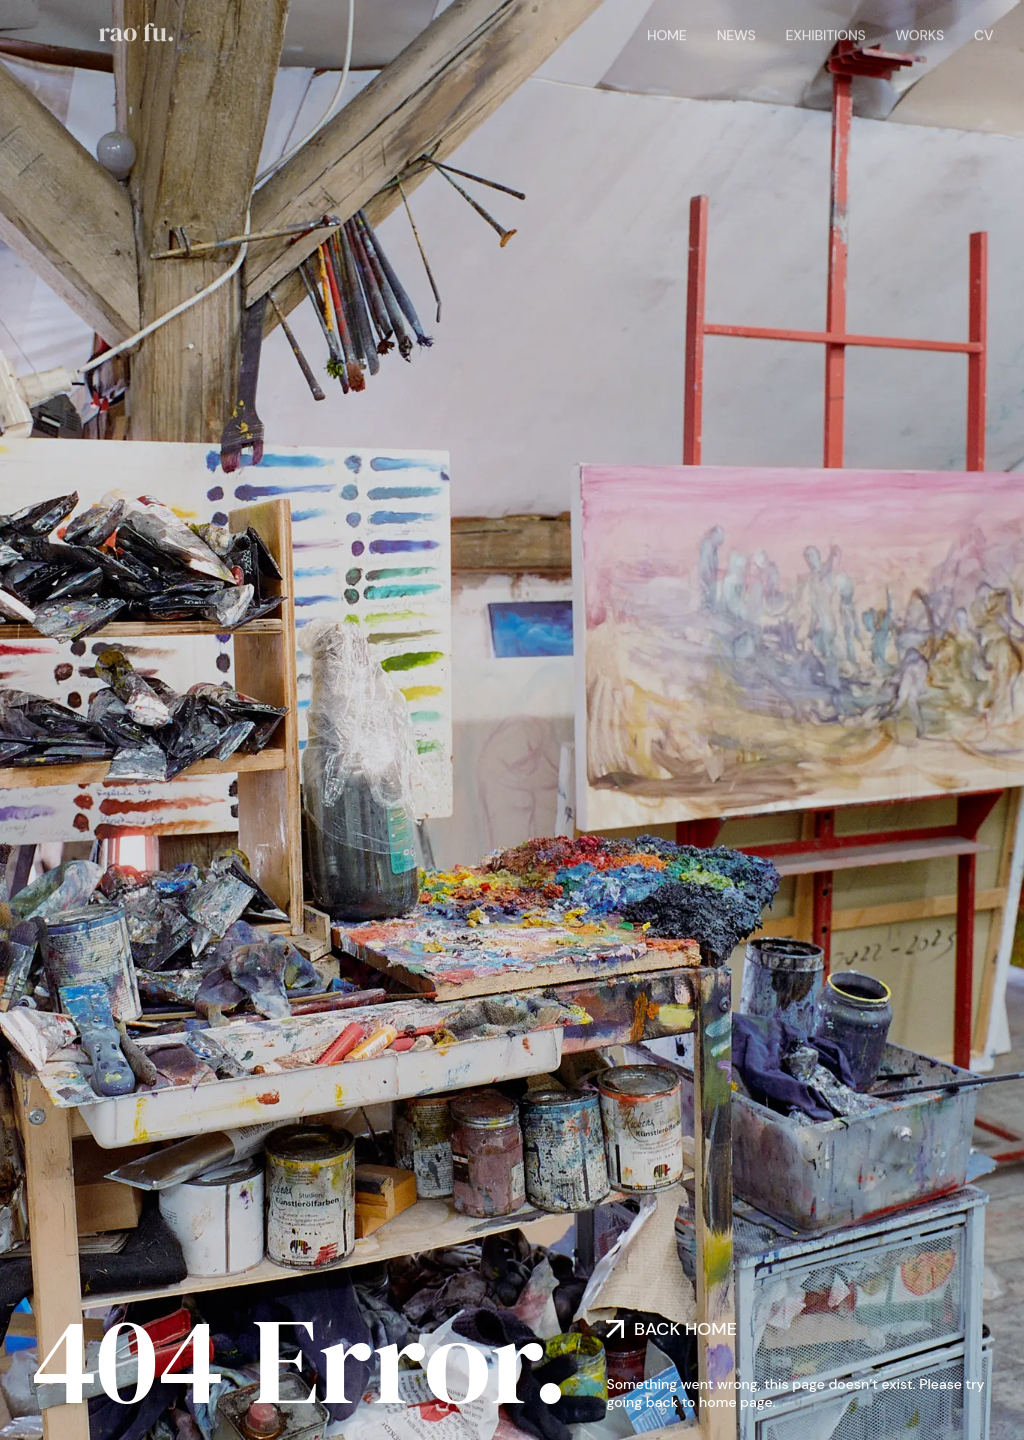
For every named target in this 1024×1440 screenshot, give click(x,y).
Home (667, 33)
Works (920, 33)
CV (983, 33)
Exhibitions (825, 33)
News (736, 33)
